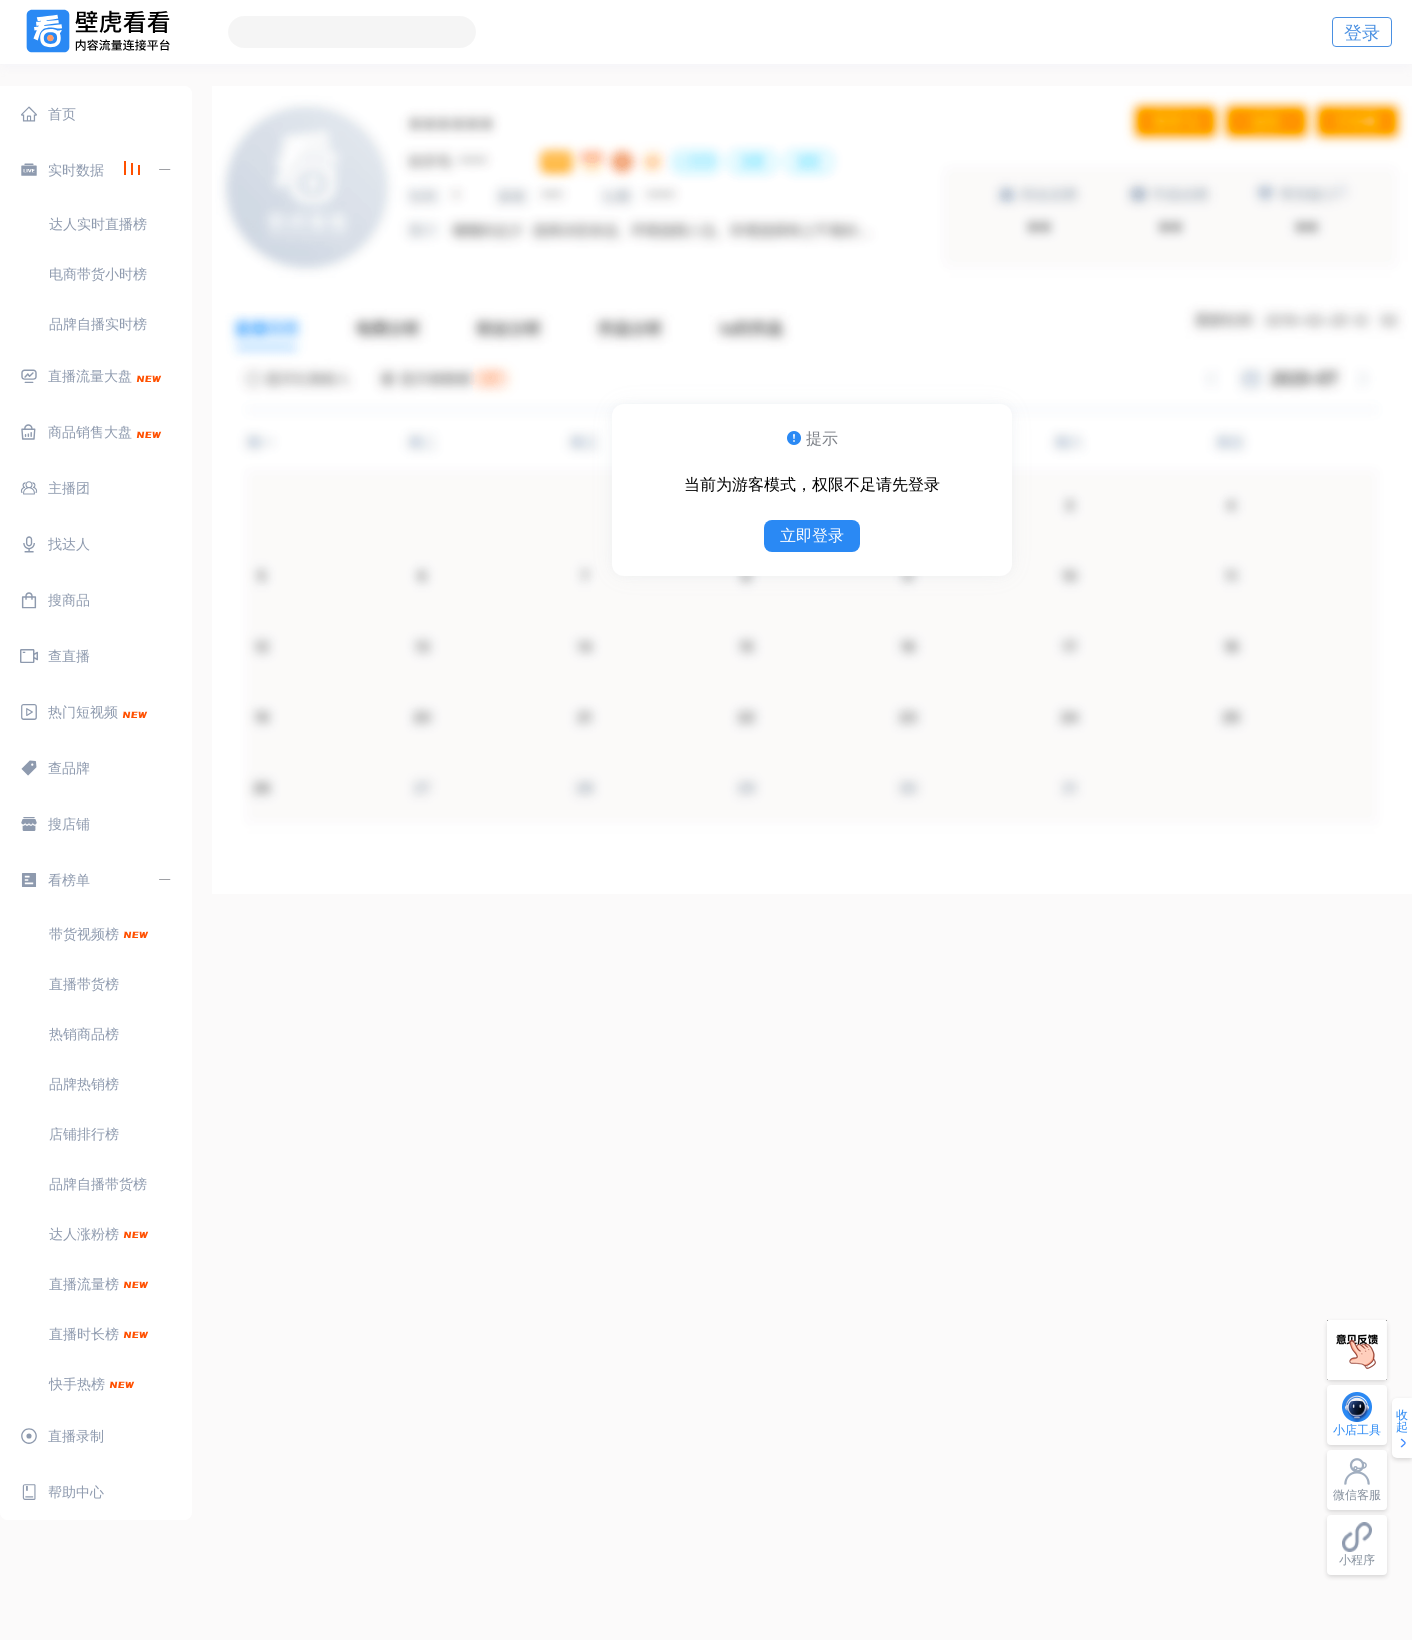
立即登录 (812, 535)
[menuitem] (96, 114)
